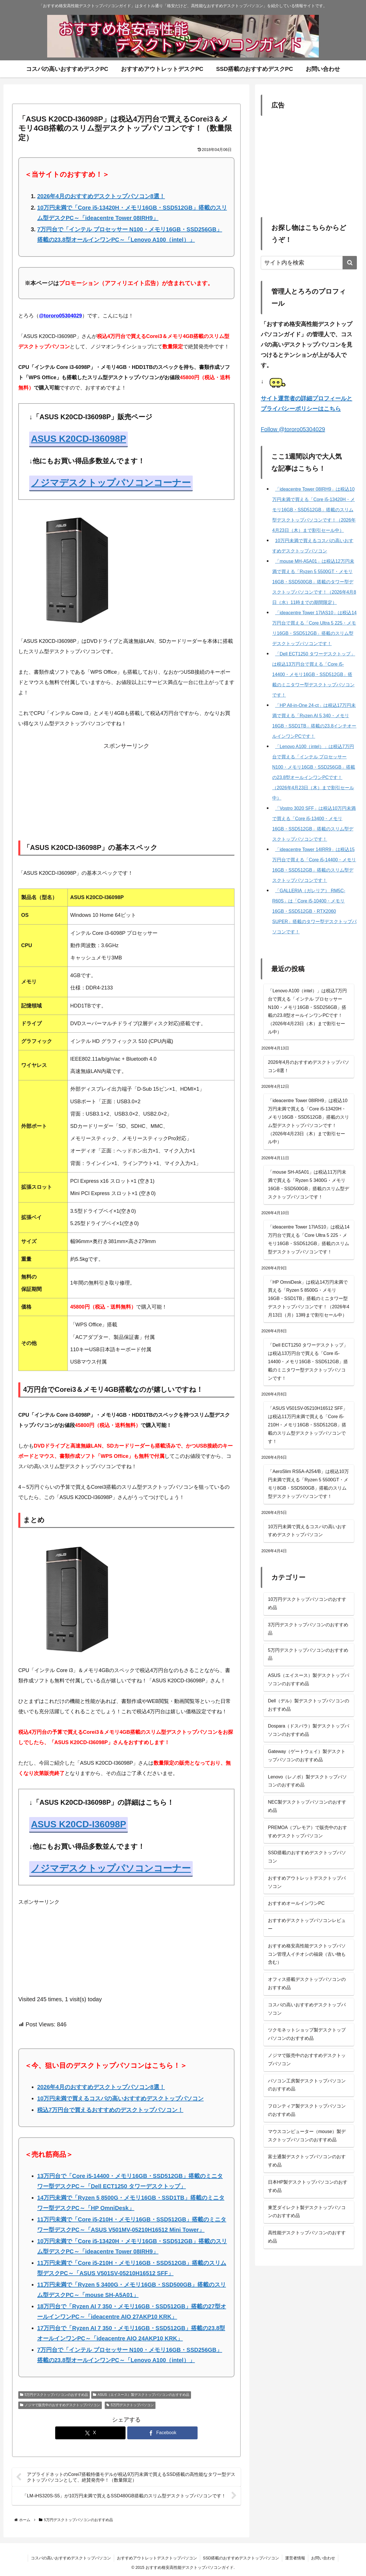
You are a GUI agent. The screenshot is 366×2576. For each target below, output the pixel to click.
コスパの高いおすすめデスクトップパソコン (71, 2558)
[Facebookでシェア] (162, 2432)
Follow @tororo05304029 (293, 429)
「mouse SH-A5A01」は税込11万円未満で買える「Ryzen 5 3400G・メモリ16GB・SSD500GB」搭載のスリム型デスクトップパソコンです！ (308, 1184)
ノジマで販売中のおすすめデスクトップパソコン (60, 2405)
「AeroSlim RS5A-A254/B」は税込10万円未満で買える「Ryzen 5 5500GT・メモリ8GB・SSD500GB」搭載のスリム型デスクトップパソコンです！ (308, 1483)
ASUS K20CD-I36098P (78, 439)
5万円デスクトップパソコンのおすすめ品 (54, 2395)
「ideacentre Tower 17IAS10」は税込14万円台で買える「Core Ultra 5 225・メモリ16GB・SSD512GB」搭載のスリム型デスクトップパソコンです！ (308, 1239)
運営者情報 (295, 2558)
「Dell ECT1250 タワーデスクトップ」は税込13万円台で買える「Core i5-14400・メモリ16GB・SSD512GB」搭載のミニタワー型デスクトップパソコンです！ (308, 1361)
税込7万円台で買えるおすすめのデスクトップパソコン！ (110, 2110)
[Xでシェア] (90, 2432)
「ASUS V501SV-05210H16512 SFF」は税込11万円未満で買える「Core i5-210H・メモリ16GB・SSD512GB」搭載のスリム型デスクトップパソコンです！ (307, 1425)
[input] (309, 262)
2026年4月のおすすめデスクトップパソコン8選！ (101, 196)
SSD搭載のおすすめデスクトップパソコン (241, 2558)
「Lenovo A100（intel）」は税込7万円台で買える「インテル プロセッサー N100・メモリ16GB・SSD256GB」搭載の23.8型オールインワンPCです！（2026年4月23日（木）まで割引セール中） (307, 1011)
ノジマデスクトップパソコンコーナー (111, 483)
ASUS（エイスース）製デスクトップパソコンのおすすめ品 (141, 2395)
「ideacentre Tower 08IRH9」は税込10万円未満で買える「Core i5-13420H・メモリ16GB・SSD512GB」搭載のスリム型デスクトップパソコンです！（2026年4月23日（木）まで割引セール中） (308, 1121)
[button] (350, 262)
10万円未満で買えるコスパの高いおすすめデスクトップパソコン (120, 2098)
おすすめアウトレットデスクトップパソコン (157, 2558)
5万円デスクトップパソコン (130, 2405)
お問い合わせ (323, 2558)
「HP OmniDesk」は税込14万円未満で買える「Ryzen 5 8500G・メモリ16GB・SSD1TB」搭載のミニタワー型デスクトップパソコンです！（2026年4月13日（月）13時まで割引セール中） (308, 1298)
